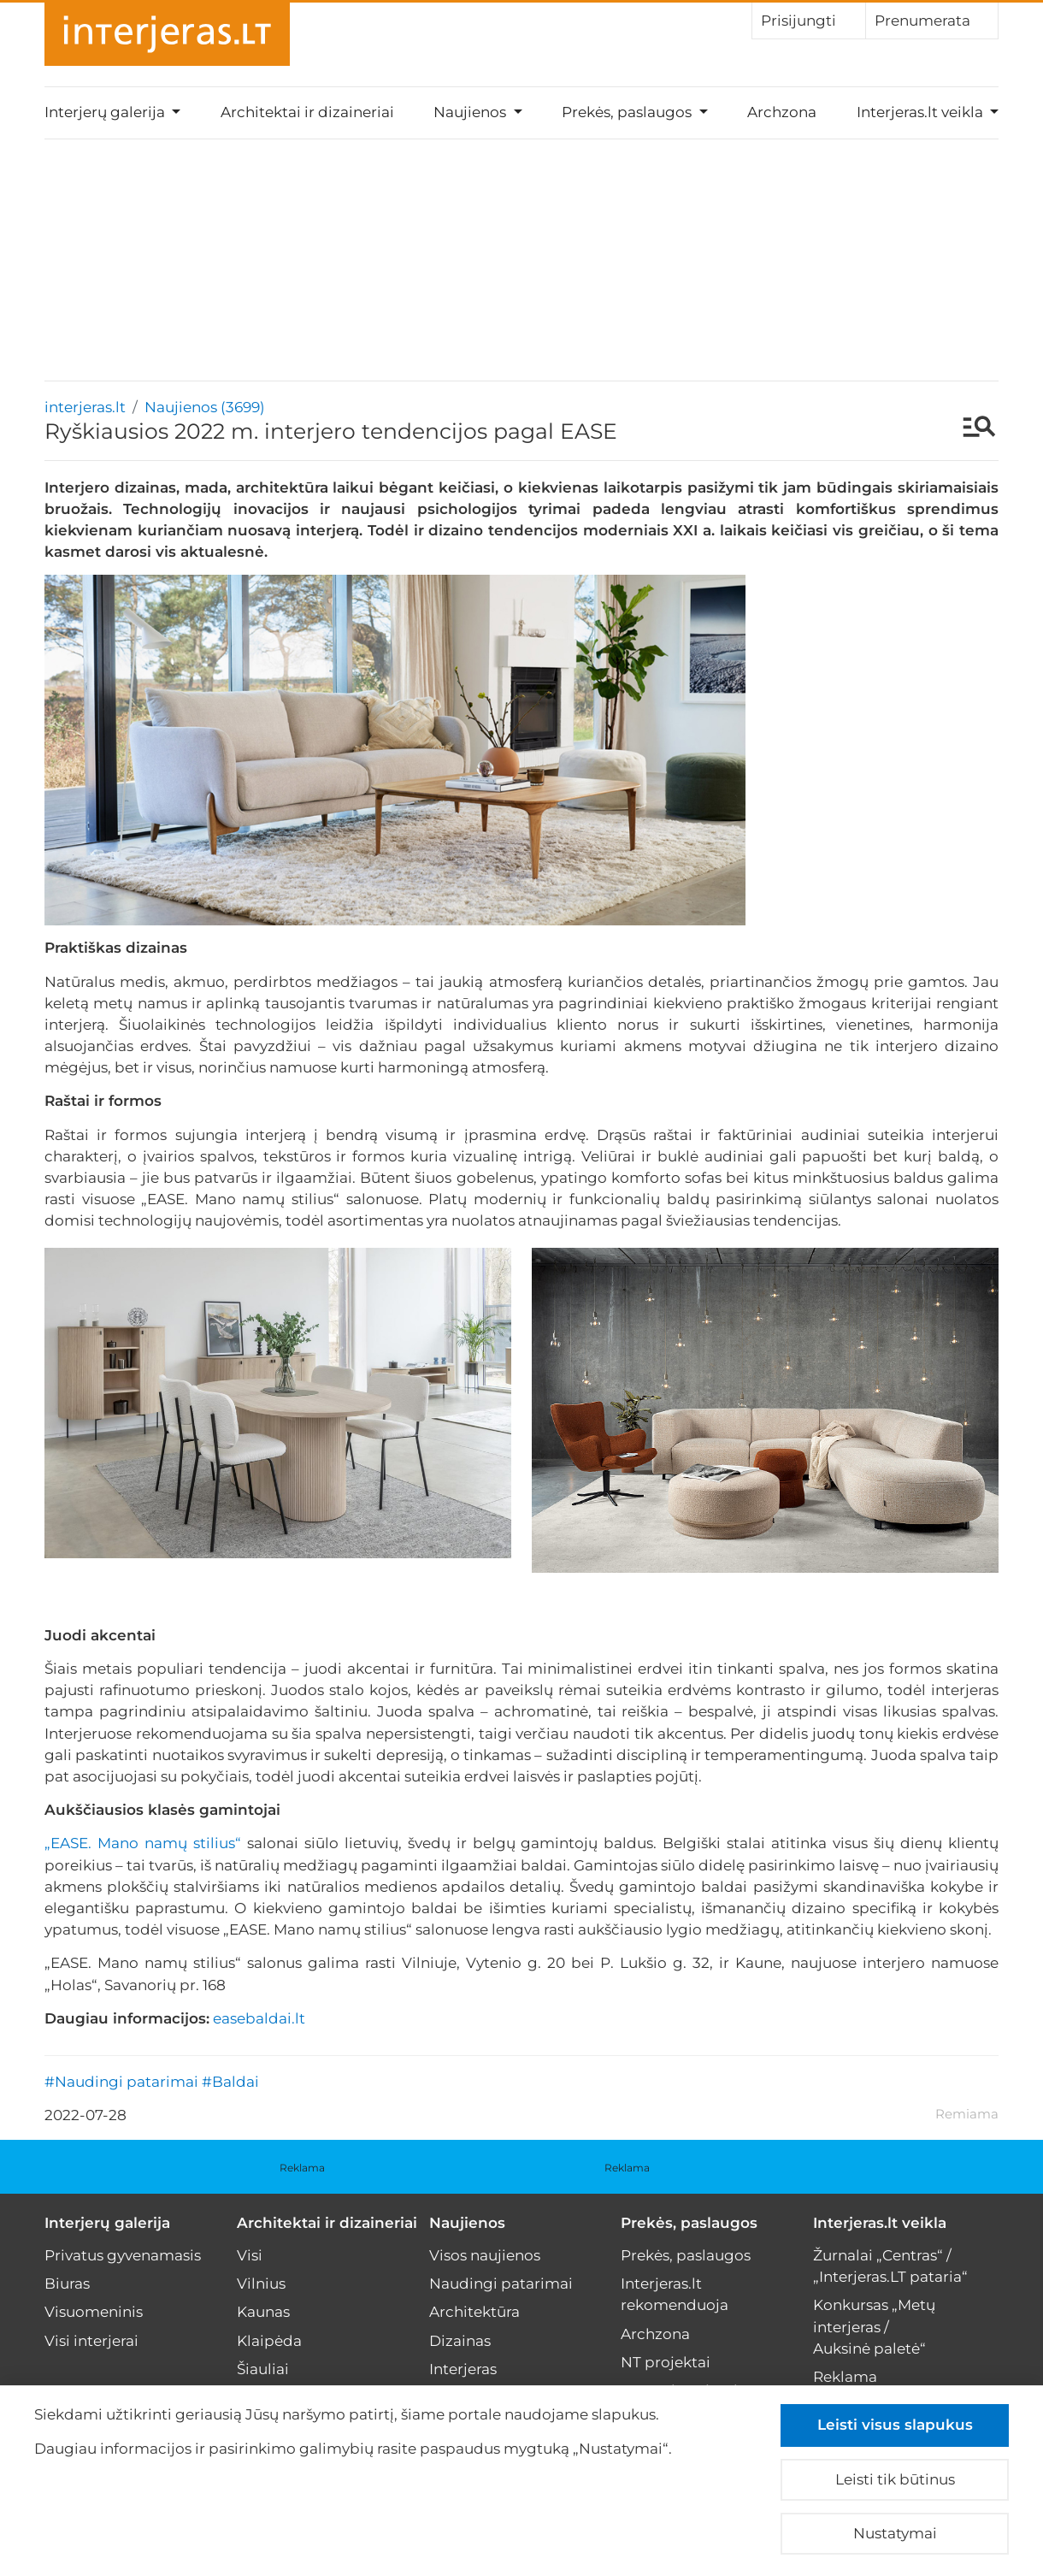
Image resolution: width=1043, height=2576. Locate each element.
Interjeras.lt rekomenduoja (674, 2294)
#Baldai (230, 2081)
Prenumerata (932, 19)
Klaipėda (269, 2340)
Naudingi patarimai (501, 2283)
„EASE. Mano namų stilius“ (142, 1843)
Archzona (781, 112)
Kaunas (263, 2311)
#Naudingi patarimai (121, 2081)
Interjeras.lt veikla (879, 2222)
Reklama (302, 2167)
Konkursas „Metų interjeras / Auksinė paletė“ (874, 2326)
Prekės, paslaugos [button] (628, 112)
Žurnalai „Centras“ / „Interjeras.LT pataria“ (890, 2266)
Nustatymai (895, 2533)
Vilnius (261, 2283)
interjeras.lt (85, 407)
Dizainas (460, 2340)
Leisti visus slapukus (895, 2424)
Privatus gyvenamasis (122, 2255)
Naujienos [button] (471, 112)
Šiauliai (263, 2369)
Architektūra (474, 2311)
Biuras (67, 2283)
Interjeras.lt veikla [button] (922, 112)
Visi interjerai (91, 2340)
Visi (249, 2255)
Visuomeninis (93, 2311)
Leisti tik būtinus (895, 2479)
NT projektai (665, 2362)
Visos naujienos (484, 2255)
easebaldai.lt (259, 2018)
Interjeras (463, 2369)
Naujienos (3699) (204, 407)
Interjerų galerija (107, 2222)
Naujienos (467, 2222)
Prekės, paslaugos (689, 2222)
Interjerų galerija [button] (106, 112)
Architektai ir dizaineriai (307, 112)
